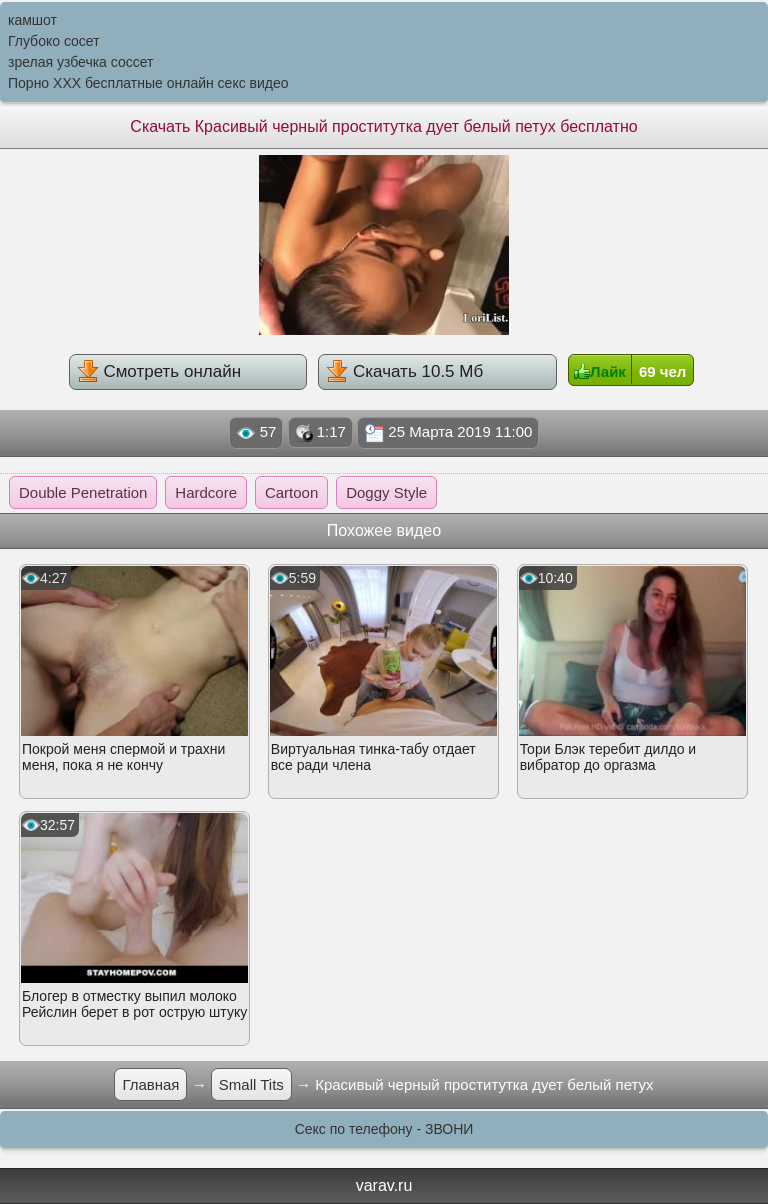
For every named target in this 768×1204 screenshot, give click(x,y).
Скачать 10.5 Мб (404, 371)
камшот (32, 20)
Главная (150, 1084)
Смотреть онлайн (159, 371)
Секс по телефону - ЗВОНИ (384, 1129)
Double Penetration (83, 492)
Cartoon (291, 492)
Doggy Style (386, 492)
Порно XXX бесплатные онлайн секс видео (148, 83)
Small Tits (251, 1084)
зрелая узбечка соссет (80, 62)
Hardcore (206, 492)
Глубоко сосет (54, 41)
